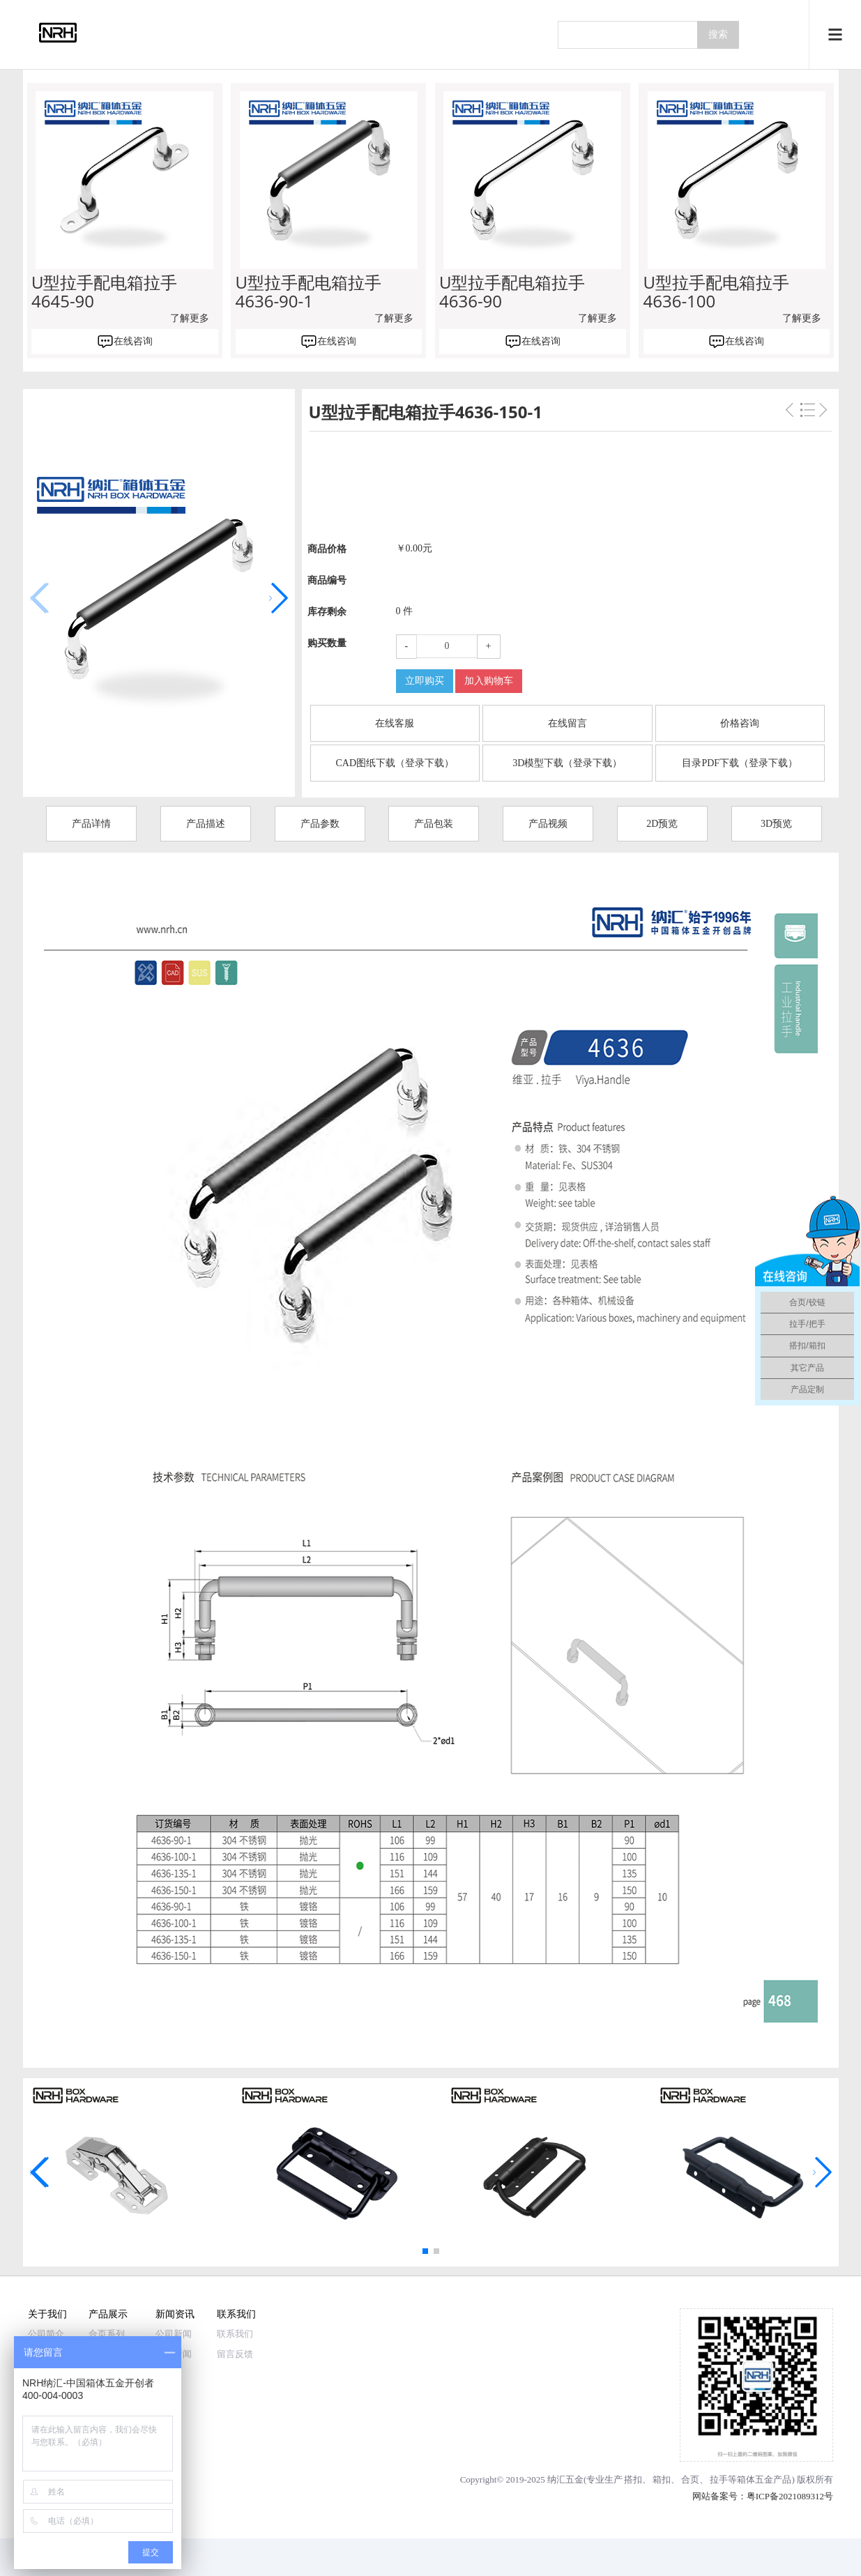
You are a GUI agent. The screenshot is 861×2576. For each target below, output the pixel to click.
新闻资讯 (175, 2313)
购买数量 (326, 643)
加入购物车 (488, 681)
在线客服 (394, 723)
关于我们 (47, 2313)
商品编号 (326, 580)
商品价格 (326, 549)
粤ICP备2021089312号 (790, 2496)
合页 (690, 2479)
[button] (278, 598)
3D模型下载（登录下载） (567, 763)
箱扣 (662, 2479)
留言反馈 (235, 2354)
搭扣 (633, 2479)
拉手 (719, 2479)
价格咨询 (739, 723)
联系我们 (236, 2313)
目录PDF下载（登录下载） (740, 763)
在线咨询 (133, 341)
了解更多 (189, 318)
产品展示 (108, 2313)
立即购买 (424, 681)
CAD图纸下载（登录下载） (394, 763)
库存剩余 (326, 612)
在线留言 (567, 723)
